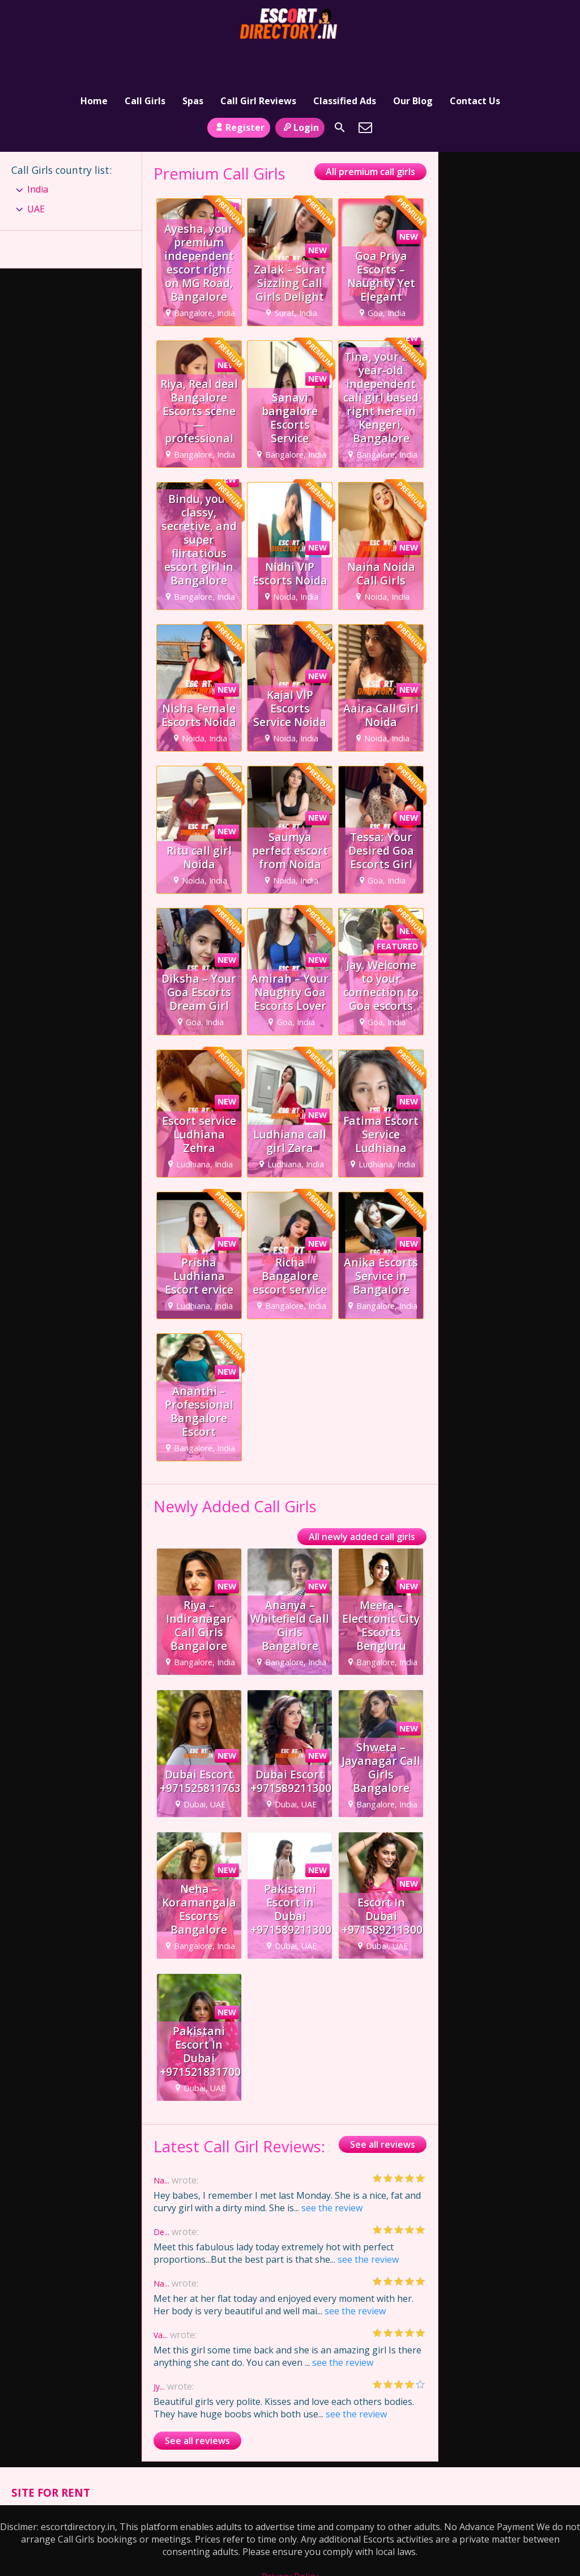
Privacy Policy (290, 2542)
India (37, 154)
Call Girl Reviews (258, 59)
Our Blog (413, 59)
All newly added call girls (362, 1502)
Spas (192, 59)
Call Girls (145, 59)
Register (239, 92)
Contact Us (475, 59)
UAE (36, 174)
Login (300, 92)
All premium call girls (370, 137)
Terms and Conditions (290, 2554)
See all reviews (382, 2110)
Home (94, 59)
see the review (331, 2173)
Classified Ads (344, 59)
